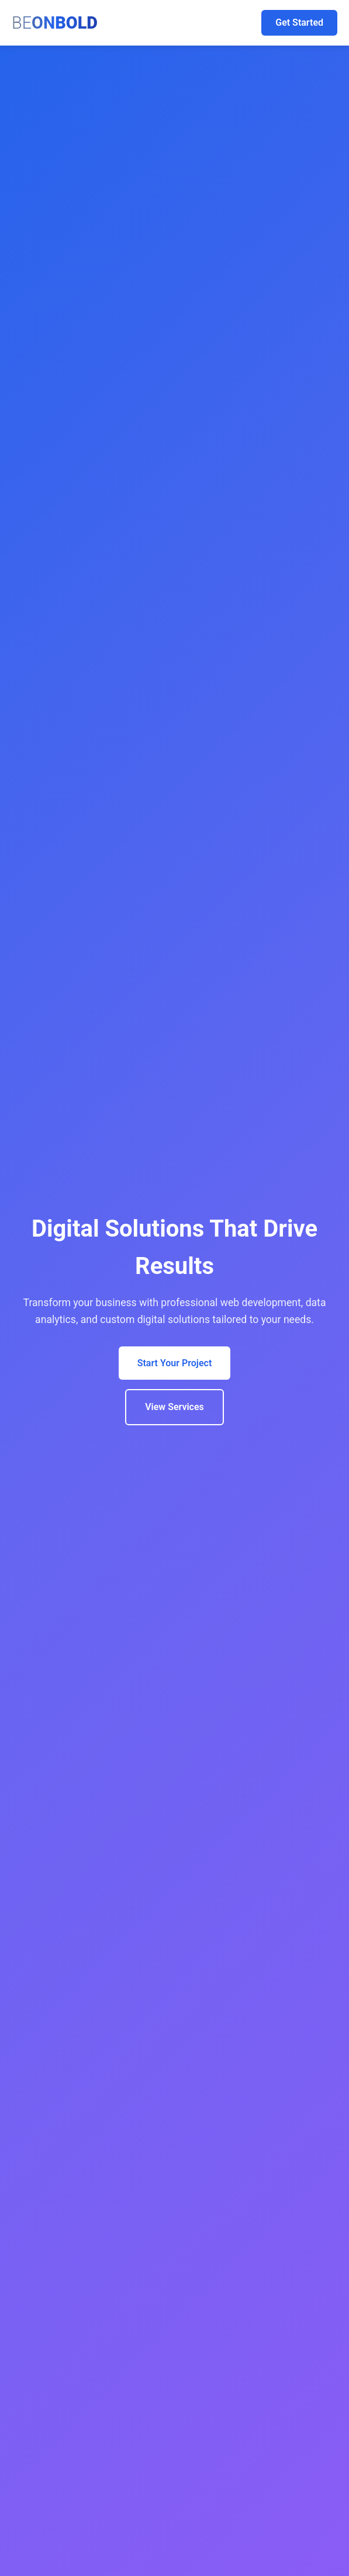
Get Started (299, 22)
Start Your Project (174, 1363)
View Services (174, 1406)
